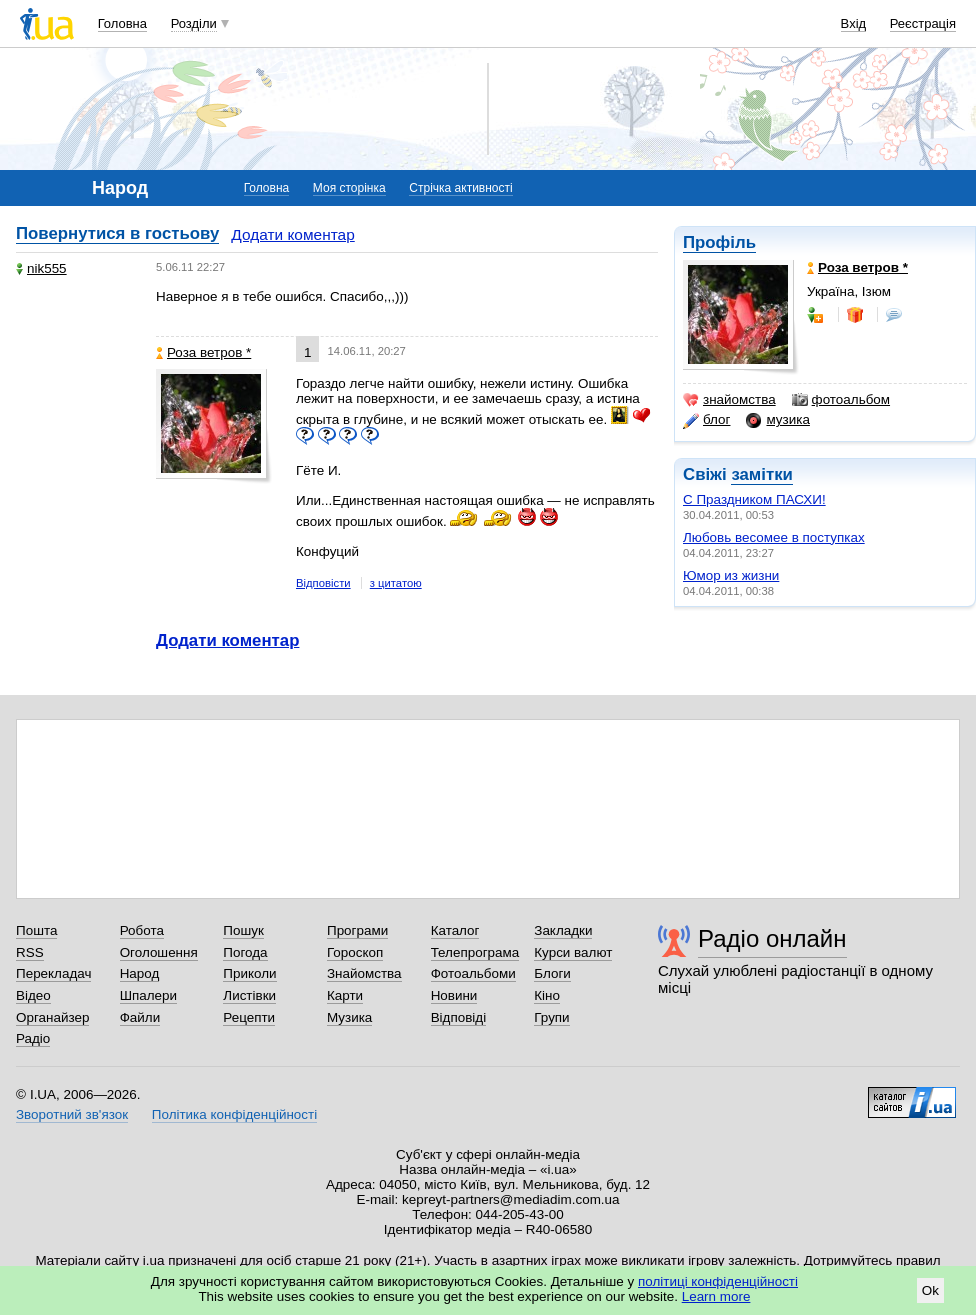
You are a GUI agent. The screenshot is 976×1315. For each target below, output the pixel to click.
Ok (930, 1290)
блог (706, 420)
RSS (30, 952)
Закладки (563, 930)
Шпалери (148, 995)
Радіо (33, 1038)
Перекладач (53, 973)
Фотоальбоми (473, 973)
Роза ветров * (203, 352)
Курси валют (573, 952)
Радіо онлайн (772, 938)
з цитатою (396, 583)
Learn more (716, 1296)
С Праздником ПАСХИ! (754, 499)
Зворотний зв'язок (72, 1114)
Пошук (243, 930)
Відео (33, 995)
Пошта (36, 930)
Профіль (719, 242)
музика (777, 420)
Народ (140, 973)
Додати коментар (292, 234)
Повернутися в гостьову (117, 233)
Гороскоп (355, 952)
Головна (122, 23)
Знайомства (364, 973)
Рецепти (249, 1017)
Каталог (455, 930)
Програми (357, 930)
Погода (245, 952)
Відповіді (459, 1017)
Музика (349, 1017)
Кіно (547, 995)
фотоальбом (841, 400)
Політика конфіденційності (234, 1114)
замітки (762, 474)
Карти (345, 995)
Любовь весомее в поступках (774, 537)
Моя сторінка (349, 188)
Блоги (552, 973)
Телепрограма (475, 952)
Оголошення (159, 952)
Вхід (854, 23)
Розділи (194, 23)
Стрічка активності (460, 188)
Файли (140, 1017)
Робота (142, 930)
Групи (551, 1017)
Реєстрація (923, 23)
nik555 (41, 268)
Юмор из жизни (731, 575)
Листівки (249, 995)
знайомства (729, 400)
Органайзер (52, 1017)
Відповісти (323, 583)
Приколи (249, 973)
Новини (454, 995)
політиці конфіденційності (718, 1281)
